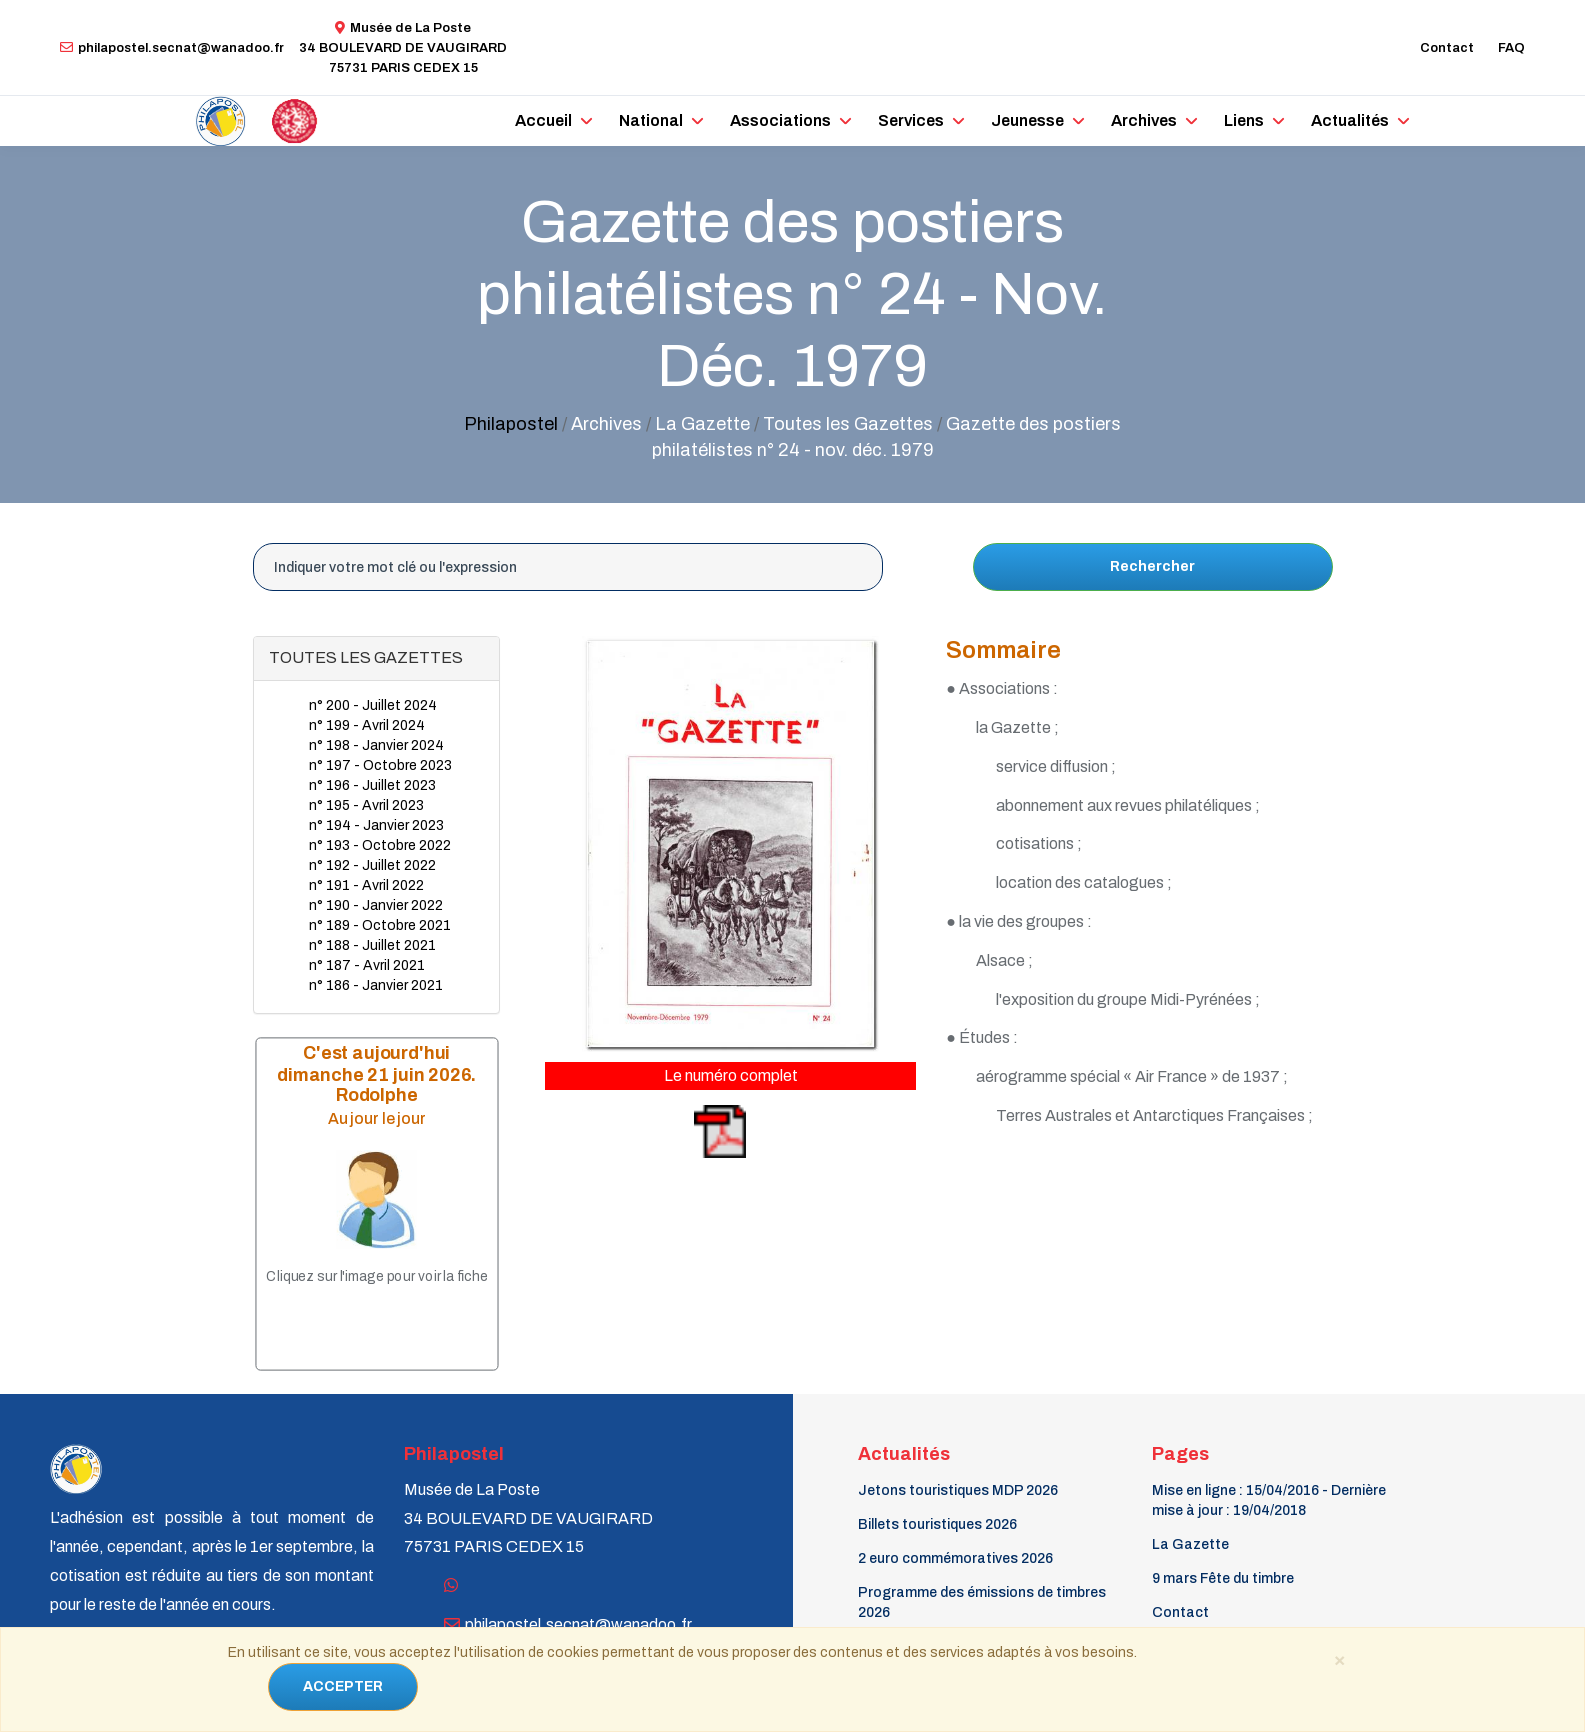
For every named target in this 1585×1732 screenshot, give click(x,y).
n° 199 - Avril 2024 (367, 725)
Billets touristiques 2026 (937, 1524)
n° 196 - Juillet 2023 (372, 785)
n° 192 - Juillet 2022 (372, 865)
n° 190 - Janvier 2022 (376, 905)
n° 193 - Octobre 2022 (380, 845)
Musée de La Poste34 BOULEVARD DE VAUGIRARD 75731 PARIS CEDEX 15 (403, 48)
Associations (780, 120)
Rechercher (1152, 566)
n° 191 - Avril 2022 (366, 885)
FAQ (1511, 48)
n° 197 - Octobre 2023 (380, 765)
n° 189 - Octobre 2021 (380, 925)
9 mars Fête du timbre (1223, 1578)
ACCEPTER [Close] (343, 1686)
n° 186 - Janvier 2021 (376, 985)
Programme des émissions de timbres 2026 (982, 1602)
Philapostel (511, 424)
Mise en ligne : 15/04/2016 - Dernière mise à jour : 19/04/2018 (1269, 1500)
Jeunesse (1027, 120)
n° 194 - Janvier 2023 (376, 825)
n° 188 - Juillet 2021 (372, 945)
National (651, 120)
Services (911, 120)
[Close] (1340, 1659)
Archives (1144, 120)
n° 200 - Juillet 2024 (373, 705)
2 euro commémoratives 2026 (955, 1558)
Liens (1244, 120)
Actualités (1350, 120)
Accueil (543, 120)
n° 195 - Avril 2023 (366, 805)
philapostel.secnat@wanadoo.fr (172, 48)
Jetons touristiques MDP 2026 (958, 1490)
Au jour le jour (376, 1118)
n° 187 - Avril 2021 (367, 965)
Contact (1447, 48)
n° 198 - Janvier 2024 (376, 745)
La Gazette (1190, 1544)
